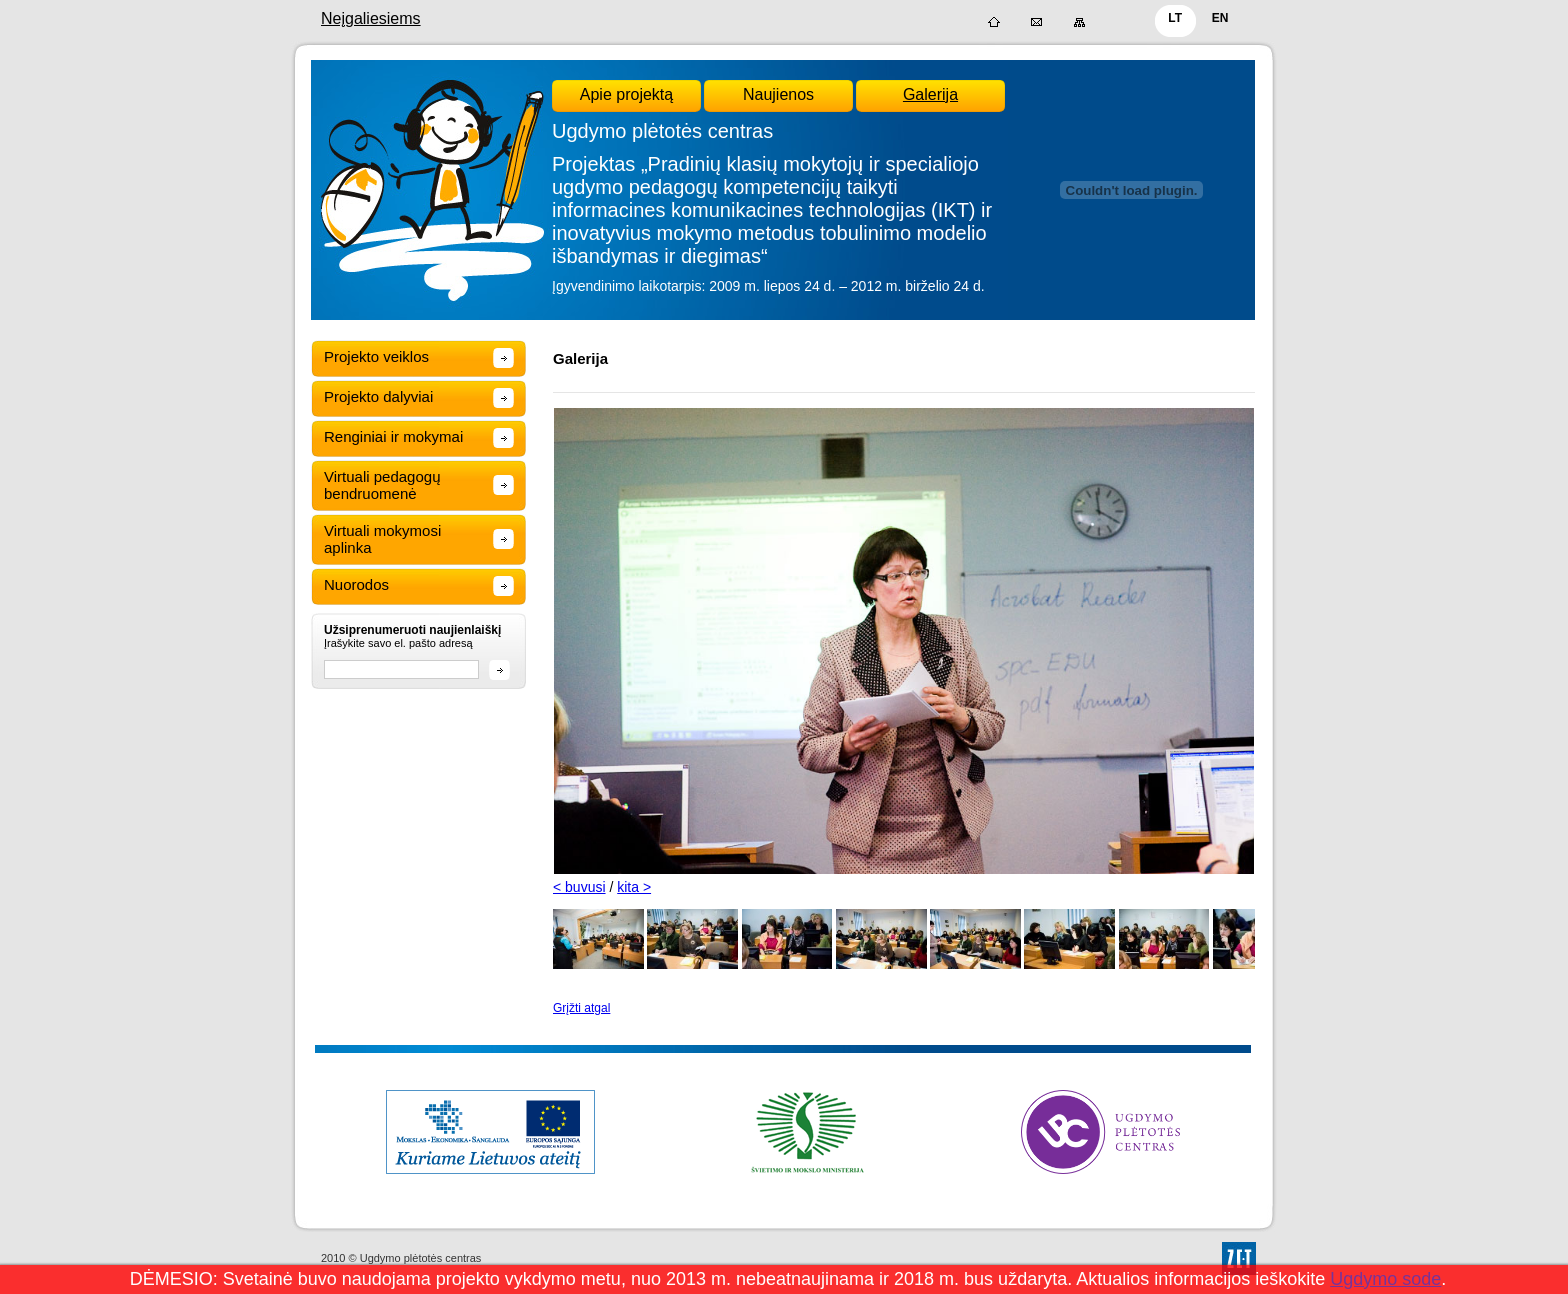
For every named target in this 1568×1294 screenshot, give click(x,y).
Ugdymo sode (1385, 1279)
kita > (634, 887)
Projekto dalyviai (378, 396)
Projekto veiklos (376, 356)
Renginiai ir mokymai (393, 436)
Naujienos (778, 94)
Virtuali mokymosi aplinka (382, 539)
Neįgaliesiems (371, 18)
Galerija (930, 94)
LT (1175, 18)
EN (1220, 18)
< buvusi (579, 887)
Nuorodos (356, 584)
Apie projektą (626, 94)
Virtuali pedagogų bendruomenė (382, 485)
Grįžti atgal (581, 1008)
